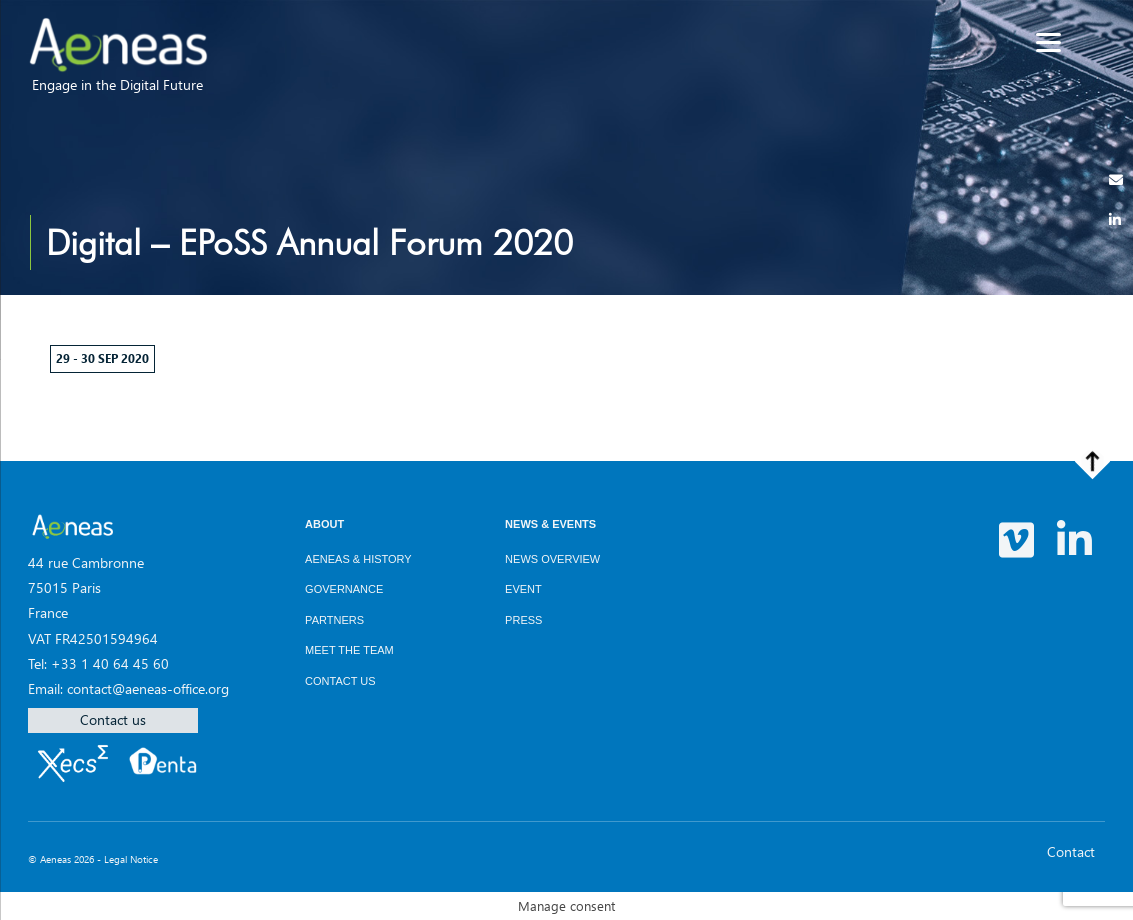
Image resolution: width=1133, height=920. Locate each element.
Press (523, 620)
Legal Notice (131, 859)
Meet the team (349, 650)
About (324, 524)
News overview (552, 559)
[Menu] (1048, 42)
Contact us (113, 719)
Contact (1071, 851)
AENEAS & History (358, 559)
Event (523, 589)
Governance (344, 589)
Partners (334, 620)
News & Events (550, 524)
